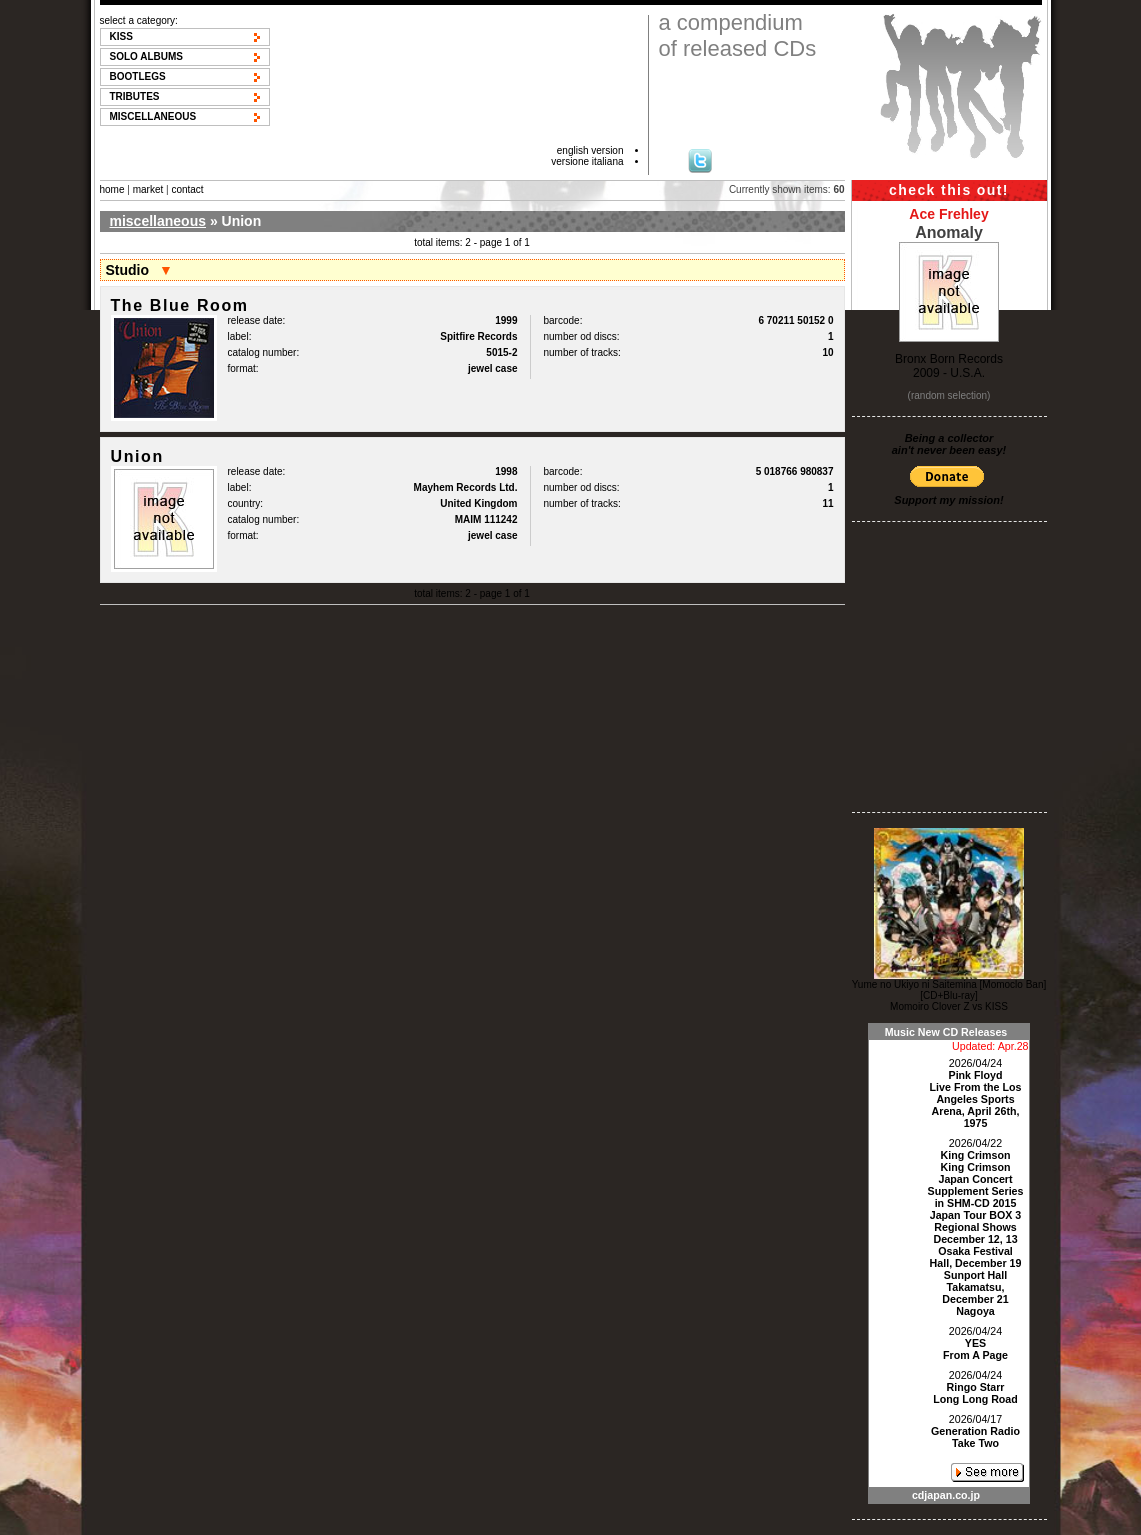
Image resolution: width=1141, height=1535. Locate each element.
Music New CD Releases (946, 1032)
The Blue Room (180, 305)
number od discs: (582, 336)
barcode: (563, 320)
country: (246, 503)
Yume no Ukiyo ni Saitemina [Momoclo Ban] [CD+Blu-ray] (949, 990)
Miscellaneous (153, 116)
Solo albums (147, 56)
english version (590, 150)
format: (243, 368)
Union (137, 456)
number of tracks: (582, 352)
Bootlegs (138, 76)
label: (240, 336)
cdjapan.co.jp (946, 1495)
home (112, 189)
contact (187, 189)
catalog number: (264, 352)
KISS (121, 36)
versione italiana (587, 161)
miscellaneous (158, 221)
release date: (257, 320)
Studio (128, 270)
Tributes (135, 96)
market (148, 189)
